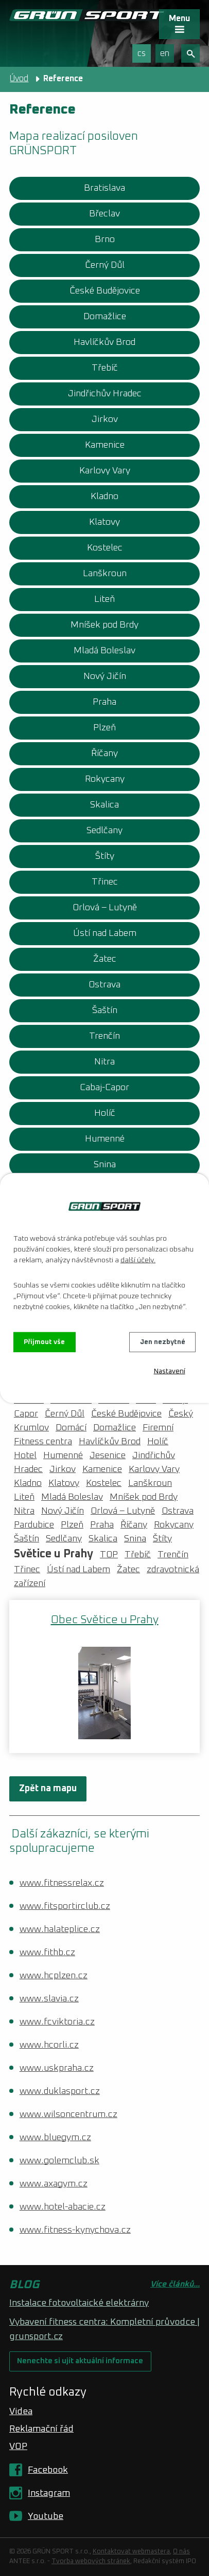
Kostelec (105, 548)
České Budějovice (104, 291)
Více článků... (175, 2284)
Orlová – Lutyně (105, 907)
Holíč (104, 1113)
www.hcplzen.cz (54, 1975)
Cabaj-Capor (104, 1087)
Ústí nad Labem (104, 933)
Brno (105, 239)
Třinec (105, 882)
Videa (20, 2411)
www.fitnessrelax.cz (62, 1883)
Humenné (105, 1139)
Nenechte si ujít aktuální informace (80, 2361)
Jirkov (105, 419)
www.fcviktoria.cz (57, 2022)
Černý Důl (105, 265)
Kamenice (105, 445)
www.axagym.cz (54, 2183)
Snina (105, 1164)
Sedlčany (104, 830)
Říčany (104, 753)
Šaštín (104, 1010)
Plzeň (104, 727)
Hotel (25, 1455)
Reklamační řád (41, 2429)
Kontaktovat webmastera (131, 2551)
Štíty (104, 856)
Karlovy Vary (104, 470)
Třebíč (105, 368)
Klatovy (104, 522)
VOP (18, 2446)
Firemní (158, 1427)
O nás (181, 2551)
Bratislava (104, 188)
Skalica (104, 804)
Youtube (45, 2516)
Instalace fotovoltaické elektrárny (79, 2303)
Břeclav (104, 213)
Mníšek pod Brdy (104, 625)
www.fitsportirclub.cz (65, 1906)
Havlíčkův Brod (104, 342)
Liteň (104, 599)
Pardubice (34, 1525)
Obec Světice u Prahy (105, 1620)
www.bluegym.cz (55, 2137)
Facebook (48, 2470)
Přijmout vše (44, 1341)
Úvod (19, 79)
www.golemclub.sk (59, 2160)
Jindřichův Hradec (105, 393)
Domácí (71, 1427)
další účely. (137, 1260)
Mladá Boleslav (104, 650)
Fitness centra (43, 1441)
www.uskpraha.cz (57, 2068)
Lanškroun (105, 573)
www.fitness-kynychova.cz (75, 2230)
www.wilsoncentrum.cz (68, 2114)
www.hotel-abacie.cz (63, 2207)
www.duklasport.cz (60, 2091)
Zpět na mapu (48, 1788)
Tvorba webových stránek (90, 2561)
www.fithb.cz (47, 1952)
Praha (104, 702)
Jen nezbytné (162, 1341)
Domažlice (104, 316)
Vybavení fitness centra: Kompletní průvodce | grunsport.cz (104, 2329)
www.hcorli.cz (49, 2045)
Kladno (104, 496)
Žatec (104, 959)
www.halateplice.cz (60, 1929)
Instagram (49, 2493)
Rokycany (105, 779)
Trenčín (104, 1036)
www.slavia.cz (49, 1998)
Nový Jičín (104, 676)
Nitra (104, 1061)
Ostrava (104, 984)
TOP (109, 1554)
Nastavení (169, 1371)
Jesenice (108, 1455)
